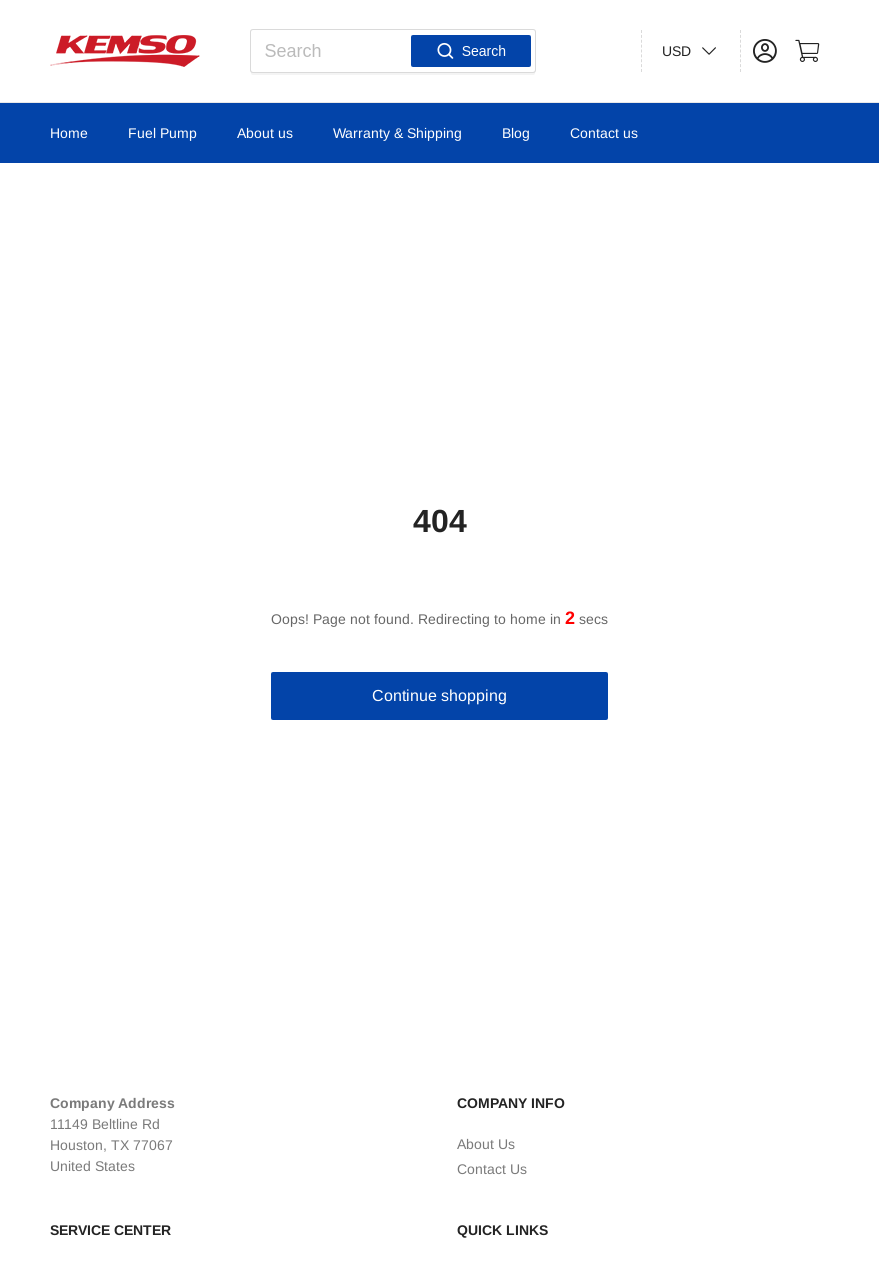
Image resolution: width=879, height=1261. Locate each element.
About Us (486, 1144)
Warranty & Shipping (397, 133)
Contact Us (492, 1169)
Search (471, 51)
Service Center (110, 1230)
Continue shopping (439, 695)
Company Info (511, 1103)
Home (69, 133)
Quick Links (502, 1230)
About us (265, 133)
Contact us (604, 133)
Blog (516, 133)
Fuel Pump (162, 133)
